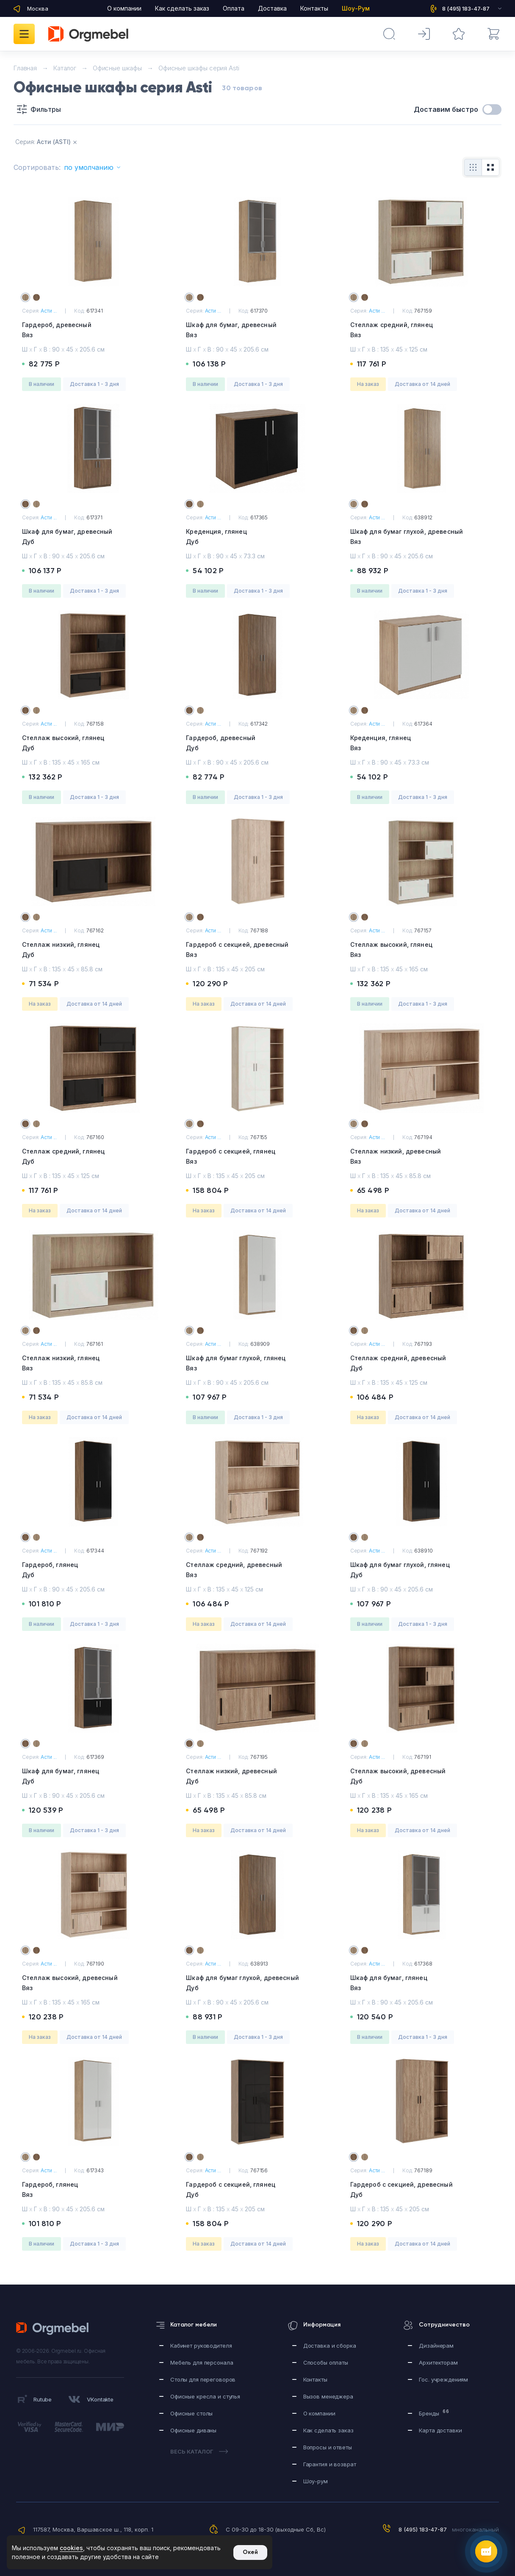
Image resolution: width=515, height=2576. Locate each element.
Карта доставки (440, 2430)
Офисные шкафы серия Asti (198, 68)
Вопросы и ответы (327, 2447)
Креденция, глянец (257, 537)
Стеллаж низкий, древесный (421, 1157)
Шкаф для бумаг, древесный (257, 330)
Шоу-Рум (356, 8)
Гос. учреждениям (443, 2379)
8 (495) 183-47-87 (423, 2529)
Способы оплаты (325, 2362)
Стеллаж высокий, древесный (421, 1776)
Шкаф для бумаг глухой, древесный (421, 537)
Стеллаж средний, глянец (421, 330)
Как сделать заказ (182, 8)
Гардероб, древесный (93, 330)
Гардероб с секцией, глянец (257, 1157)
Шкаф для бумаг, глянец (93, 1776)
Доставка (272, 8)
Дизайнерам (436, 2345)
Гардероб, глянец (93, 1570)
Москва (37, 8)
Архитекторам (438, 2362)
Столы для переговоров (202, 2379)
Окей (250, 2552)
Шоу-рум (315, 2481)
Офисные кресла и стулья (205, 2396)
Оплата (233, 8)
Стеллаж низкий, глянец (93, 950)
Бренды (434, 2413)
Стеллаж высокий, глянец (93, 743)
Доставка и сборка (329, 2345)
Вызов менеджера (328, 2396)
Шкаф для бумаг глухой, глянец (257, 1363)
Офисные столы (191, 2413)
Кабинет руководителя (201, 2345)
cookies (71, 2547)
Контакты (314, 8)
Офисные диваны (193, 2430)
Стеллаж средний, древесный (421, 1363)
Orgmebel (55, 2328)
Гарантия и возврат (329, 2464)
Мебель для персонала (201, 2362)
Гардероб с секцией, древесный (257, 950)
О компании (124, 8)
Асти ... (49, 311)
